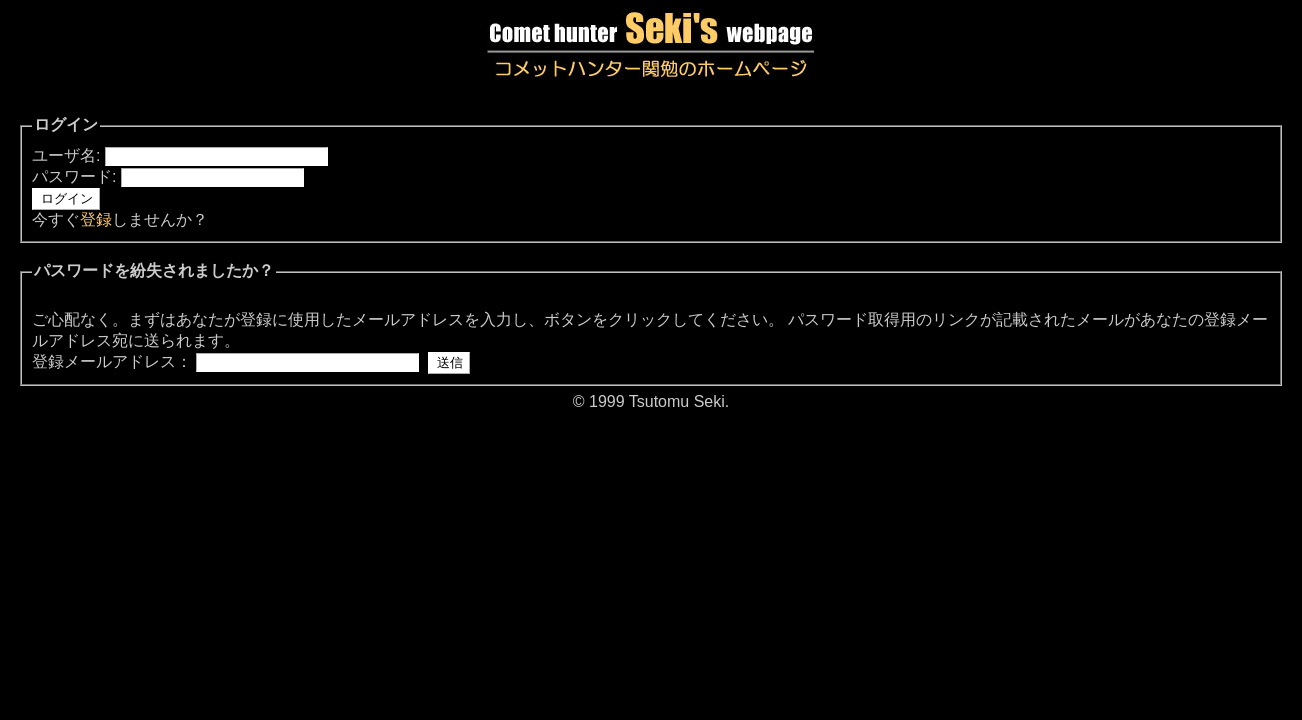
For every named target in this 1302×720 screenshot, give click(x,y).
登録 (96, 219)
